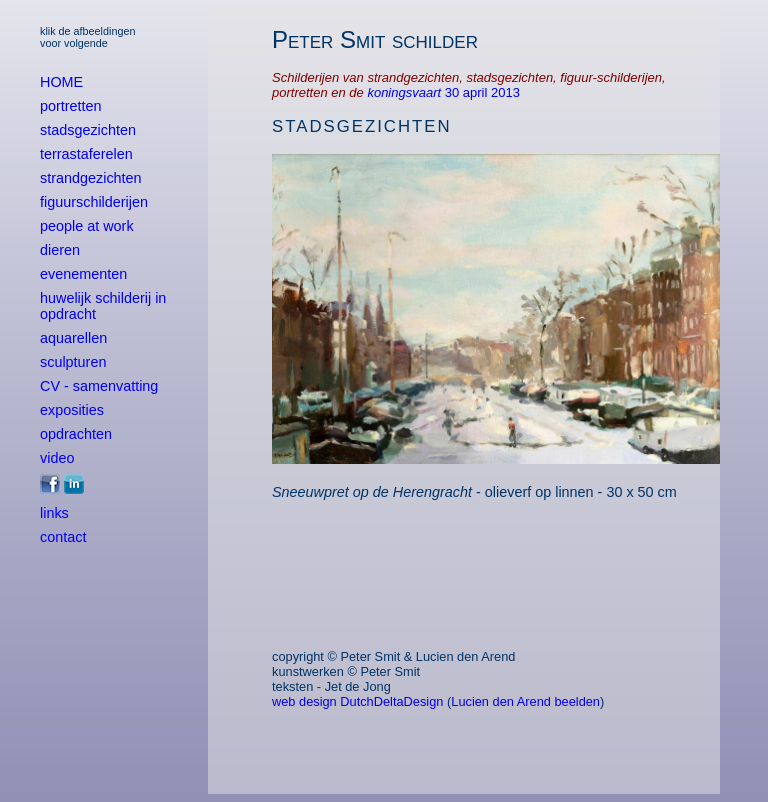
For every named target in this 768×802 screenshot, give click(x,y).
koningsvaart (405, 92)
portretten (71, 106)
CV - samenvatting (99, 386)
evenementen (83, 274)
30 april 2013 (482, 92)
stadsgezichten (88, 130)
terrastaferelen (86, 154)
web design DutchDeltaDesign (357, 701)
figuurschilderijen (94, 202)
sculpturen (73, 362)
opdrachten (76, 434)
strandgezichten (91, 178)
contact (63, 537)
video (57, 458)
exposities (72, 410)
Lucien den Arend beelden (525, 701)
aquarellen (73, 338)
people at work (87, 226)
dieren (60, 250)
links (54, 513)
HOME (61, 82)
